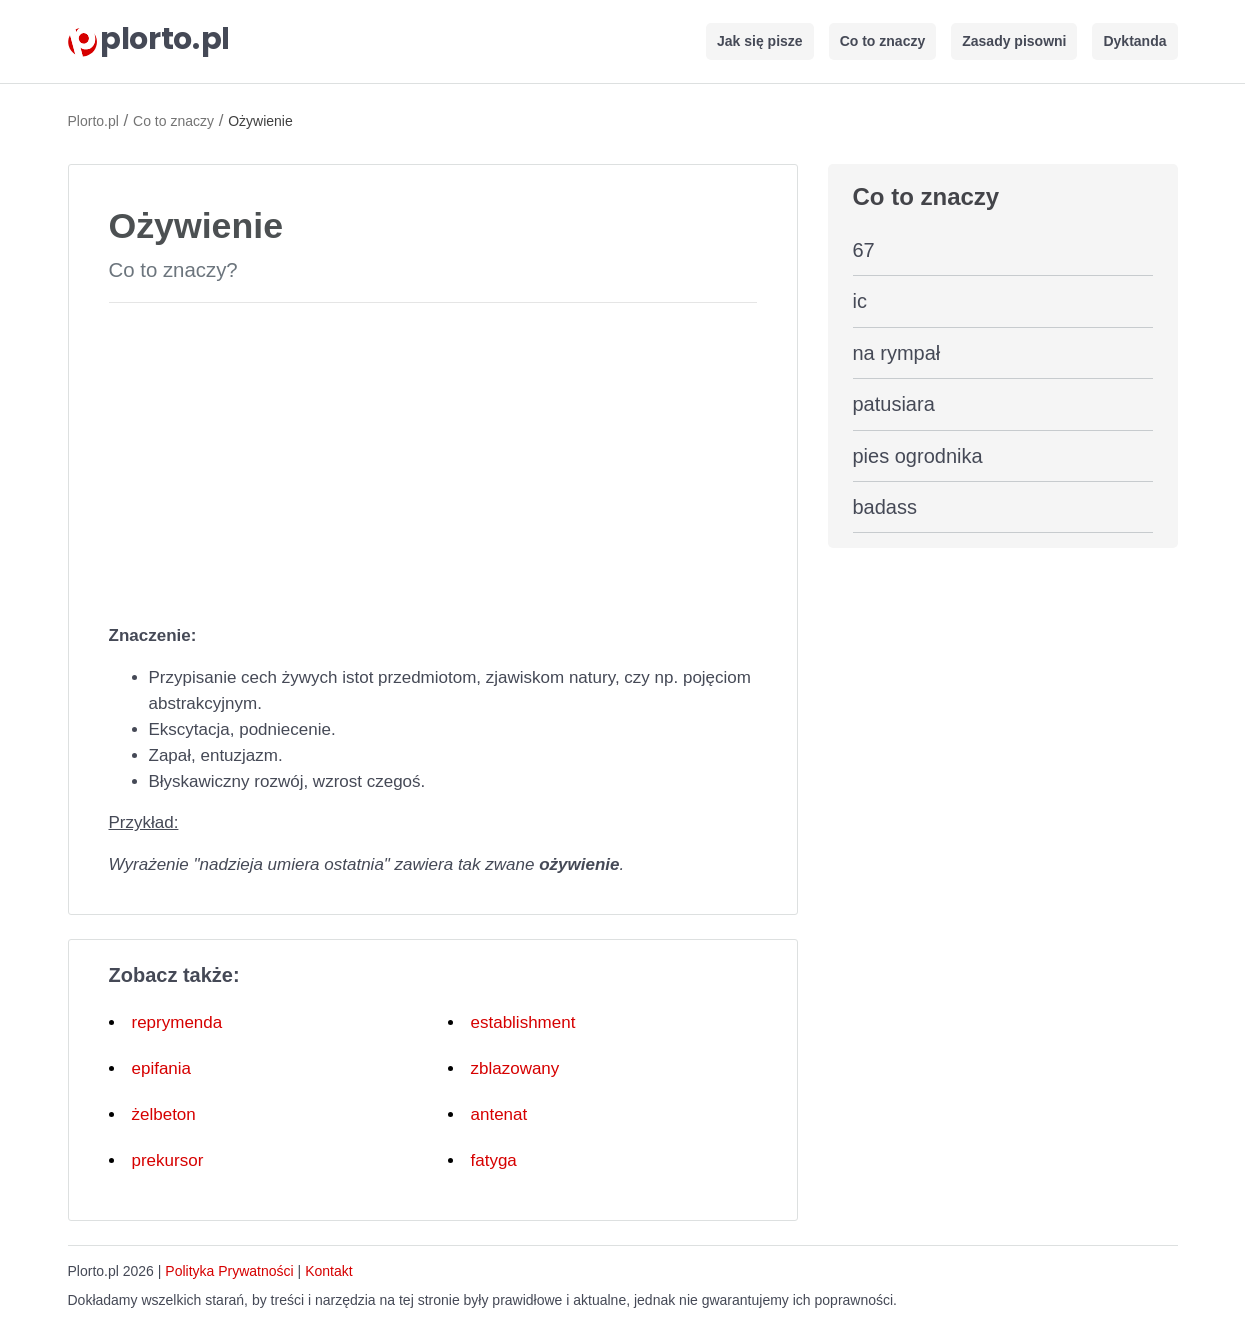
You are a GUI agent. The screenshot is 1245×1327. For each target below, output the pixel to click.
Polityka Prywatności (229, 1271)
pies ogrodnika (918, 456)
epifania (162, 1068)
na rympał (897, 353)
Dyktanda (1134, 41)
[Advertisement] (433, 459)
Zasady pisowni (1014, 41)
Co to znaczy (883, 41)
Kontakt (328, 1271)
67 (864, 250)
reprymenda (177, 1022)
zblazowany (515, 1068)
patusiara (894, 404)
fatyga (494, 1160)
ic (860, 301)
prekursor (168, 1160)
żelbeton (164, 1114)
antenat (499, 1114)
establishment (523, 1022)
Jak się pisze (760, 41)
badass (885, 507)
